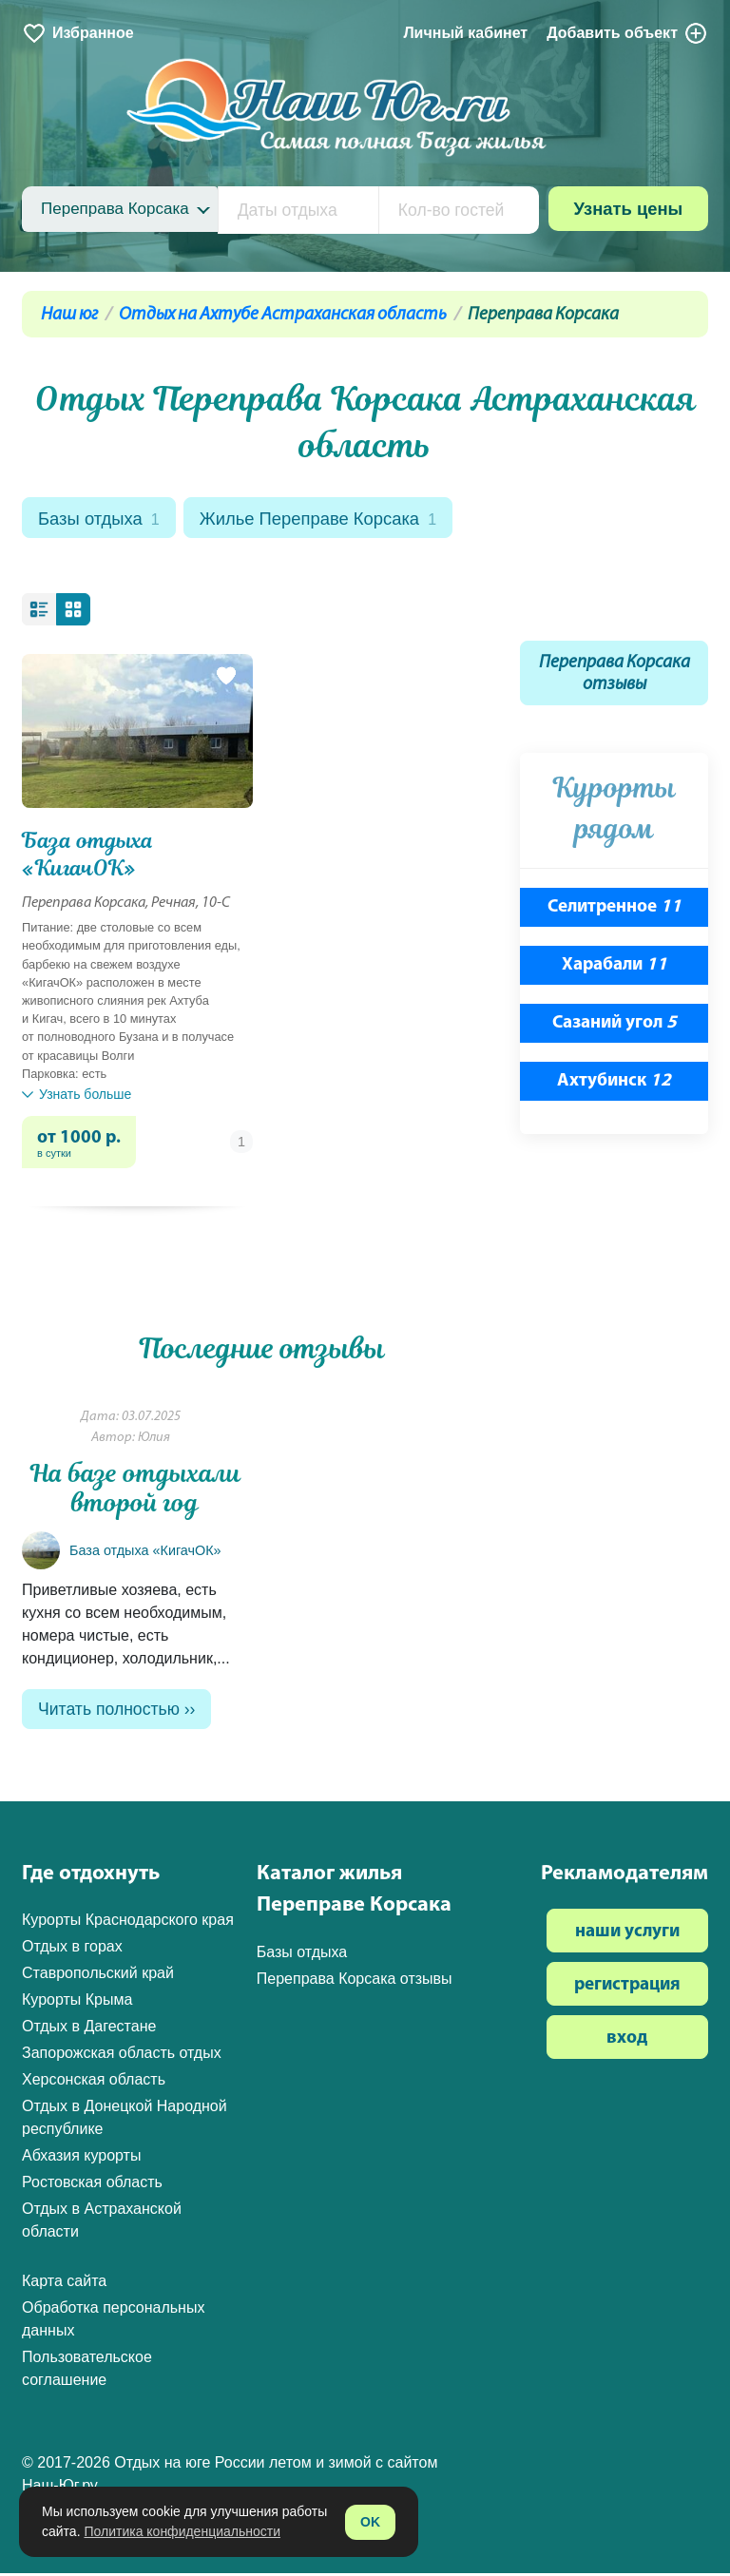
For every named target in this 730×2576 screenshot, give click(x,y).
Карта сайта (64, 2285)
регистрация (627, 1989)
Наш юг (69, 315)
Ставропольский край (98, 1977)
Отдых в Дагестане (89, 2030)
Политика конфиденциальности (182, 2531)
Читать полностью (109, 1711)
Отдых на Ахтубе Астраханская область (283, 315)
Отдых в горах (72, 1950)
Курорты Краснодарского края (128, 1923)
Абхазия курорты (81, 2159)
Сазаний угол (614, 1025)
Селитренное (615, 910)
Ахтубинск (614, 1083)
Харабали (614, 968)
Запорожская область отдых (121, 2056)
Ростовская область (92, 2186)
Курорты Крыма (77, 2003)
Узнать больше (76, 1096)
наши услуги (627, 1936)
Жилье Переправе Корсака (327, 519)
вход (626, 2042)
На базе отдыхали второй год (135, 1491)
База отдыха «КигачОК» (88, 856)
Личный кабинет (465, 33)
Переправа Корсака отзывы (614, 676)
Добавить (627, 33)
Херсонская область (93, 2083)
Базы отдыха (101, 519)
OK (370, 2521)
